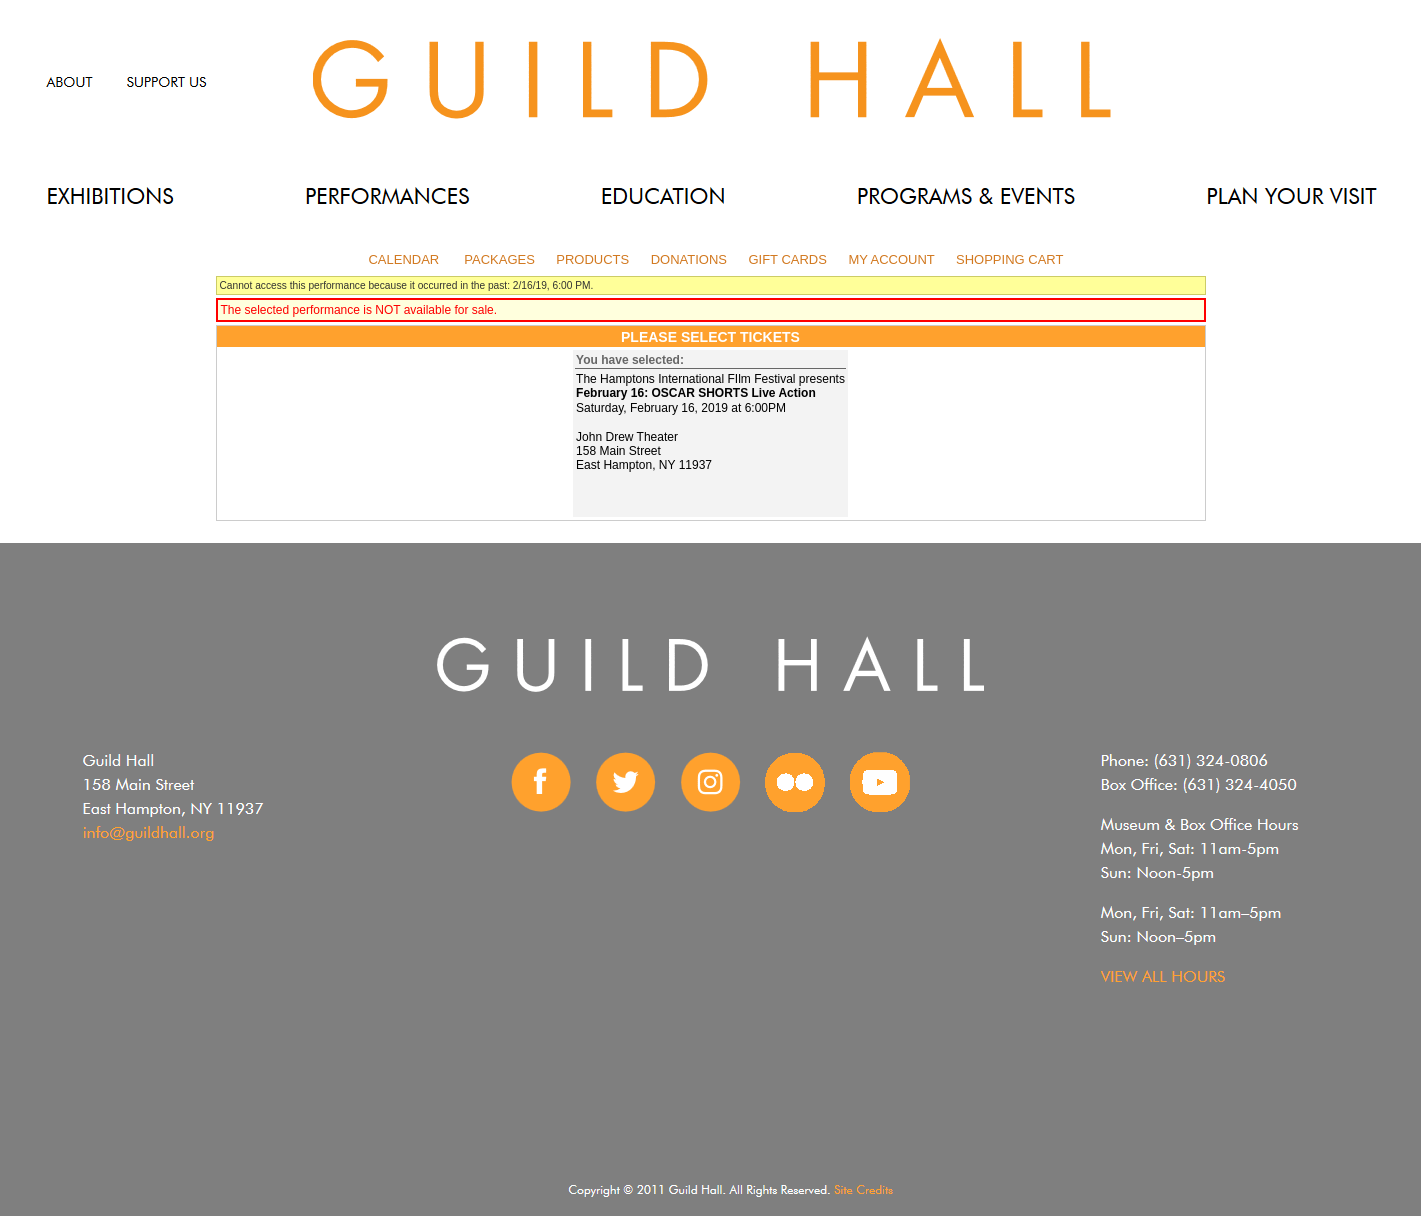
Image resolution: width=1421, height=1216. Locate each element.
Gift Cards (787, 259)
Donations (689, 259)
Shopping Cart (1009, 259)
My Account (890, 259)
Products (592, 259)
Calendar (403, 259)
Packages (499, 259)
